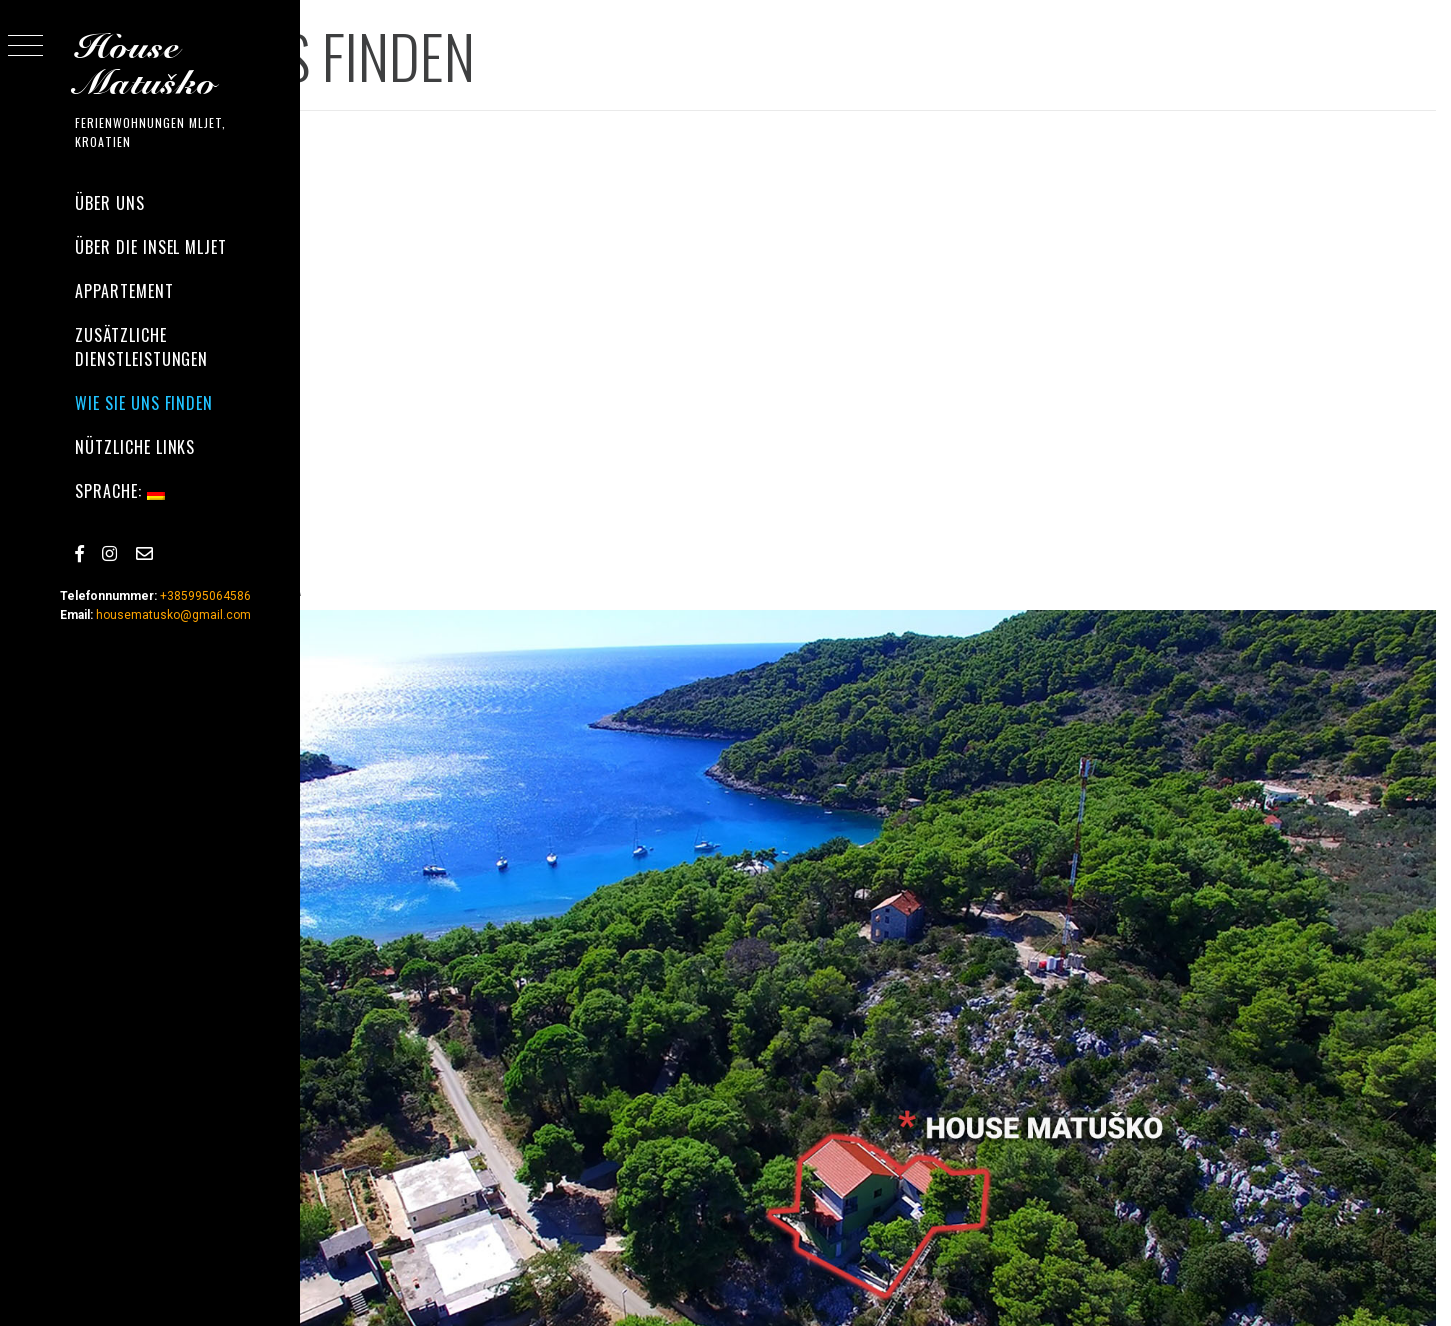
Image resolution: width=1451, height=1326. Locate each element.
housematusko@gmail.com (173, 615)
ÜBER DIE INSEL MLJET (151, 247)
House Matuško (146, 65)
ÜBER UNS (110, 203)
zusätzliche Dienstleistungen (141, 347)
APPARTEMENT (124, 291)
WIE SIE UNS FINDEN (144, 403)
